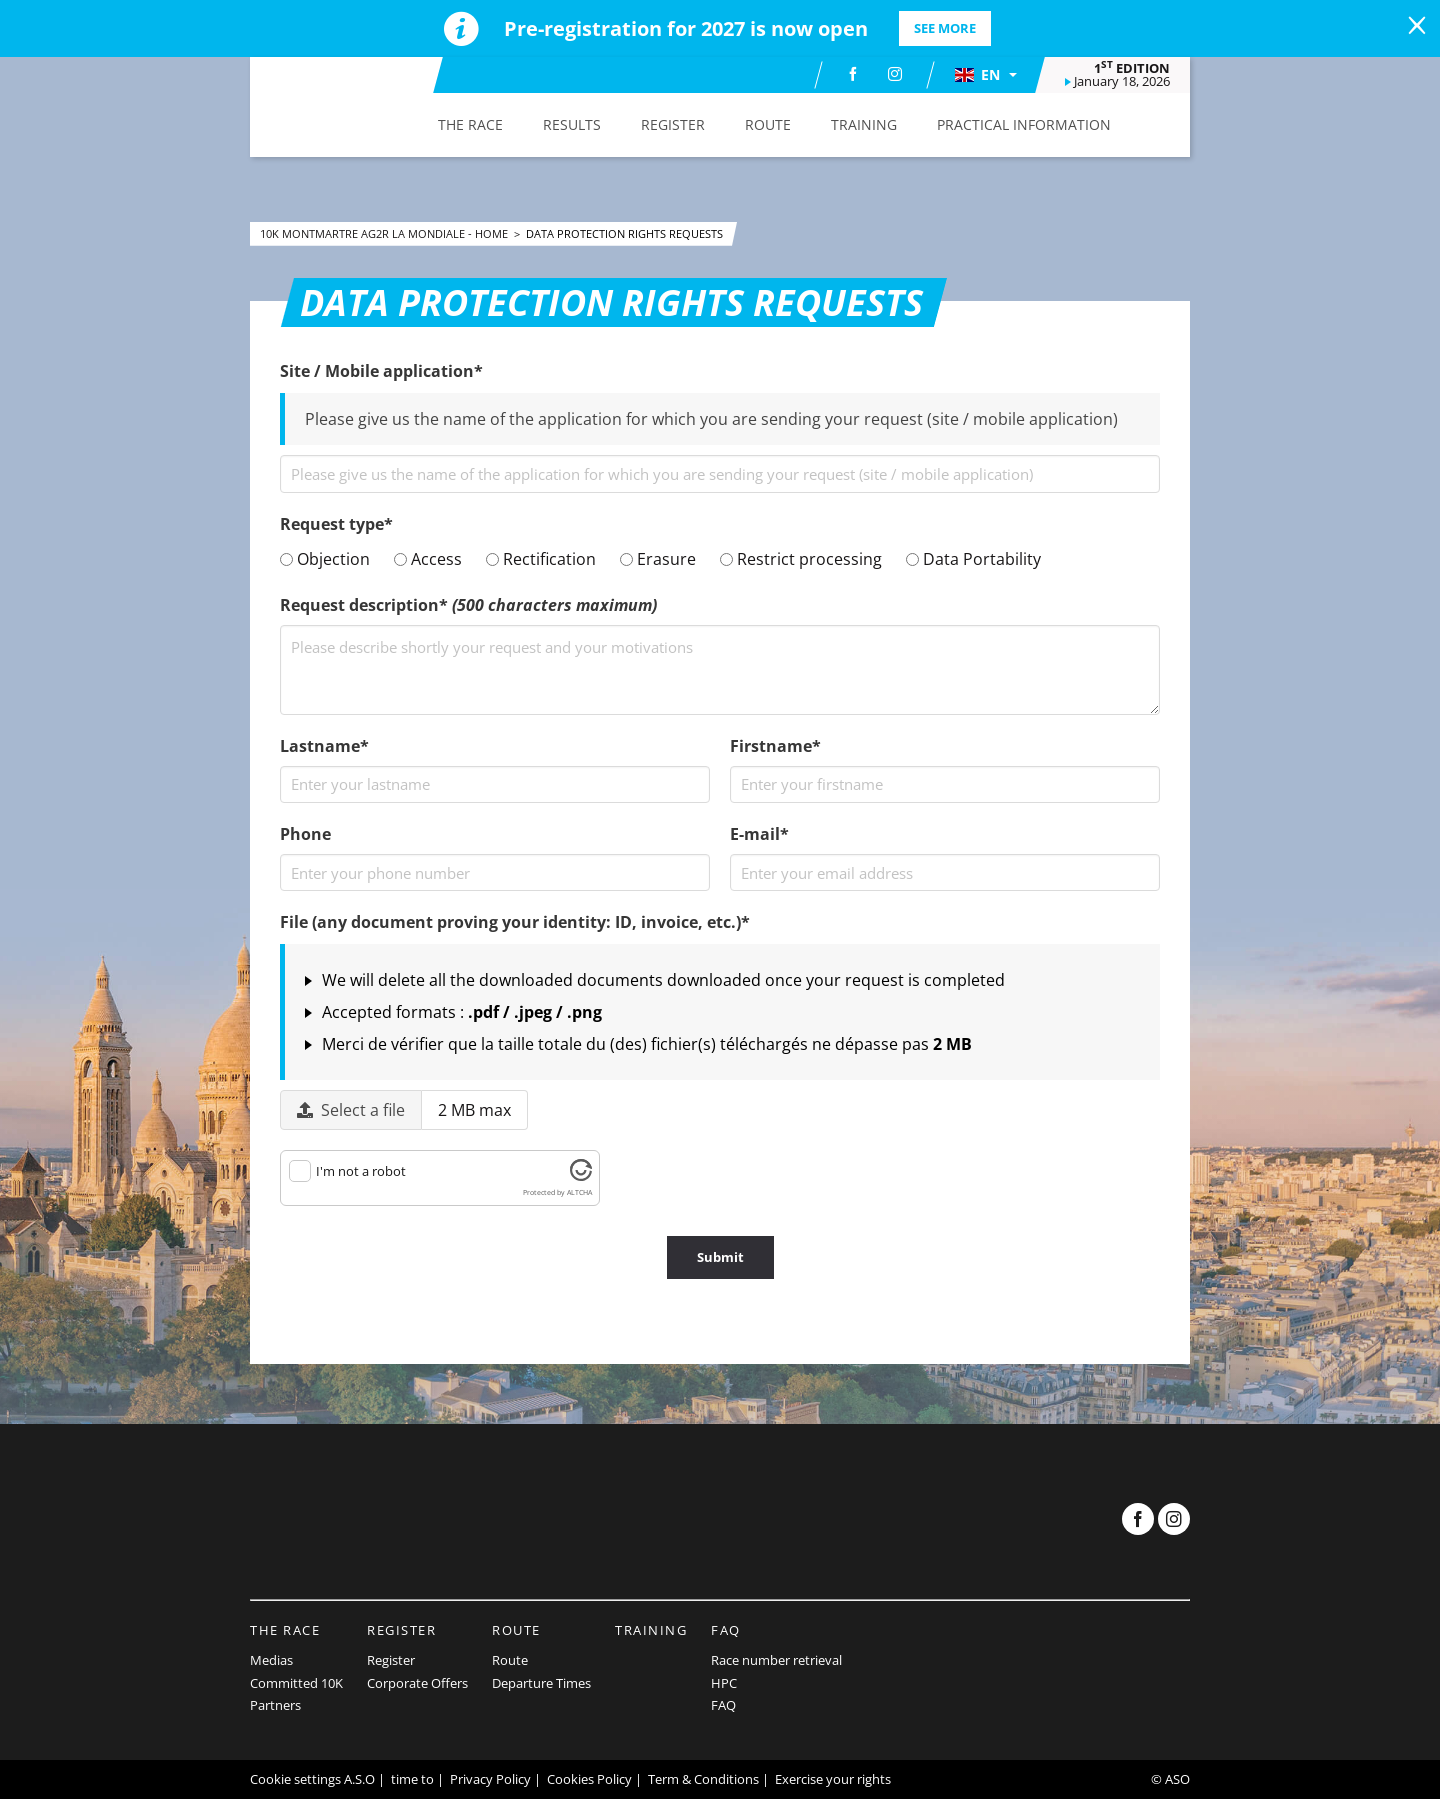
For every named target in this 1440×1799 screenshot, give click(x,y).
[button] (985, 75)
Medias (271, 1660)
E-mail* (759, 834)
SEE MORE (945, 28)
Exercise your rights (833, 1779)
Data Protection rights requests (624, 233)
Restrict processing (801, 559)
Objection (325, 559)
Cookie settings (295, 1779)
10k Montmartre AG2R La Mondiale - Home (385, 233)
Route (516, 1630)
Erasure (658, 559)
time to (412, 1779)
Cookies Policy (589, 1779)
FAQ (726, 1630)
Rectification (541, 559)
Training (651, 1630)
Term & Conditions (703, 1779)
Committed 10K (296, 1683)
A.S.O (359, 1779)
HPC (724, 1683)
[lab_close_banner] (1417, 26)
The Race (285, 1630)
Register (401, 1630)
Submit (720, 1257)
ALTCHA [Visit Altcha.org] (579, 1192)
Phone (305, 834)
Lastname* (324, 746)
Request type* (336, 524)
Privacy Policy (490, 1779)
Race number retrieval (776, 1660)
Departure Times (541, 1683)
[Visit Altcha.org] (581, 1176)
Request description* (468, 605)
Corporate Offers (417, 1683)
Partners (275, 1705)
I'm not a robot (361, 1171)
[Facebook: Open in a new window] (853, 74)
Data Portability (973, 559)
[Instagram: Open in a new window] (895, 74)
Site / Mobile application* (381, 371)
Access (428, 559)
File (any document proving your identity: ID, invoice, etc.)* (515, 922)
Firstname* (775, 746)
